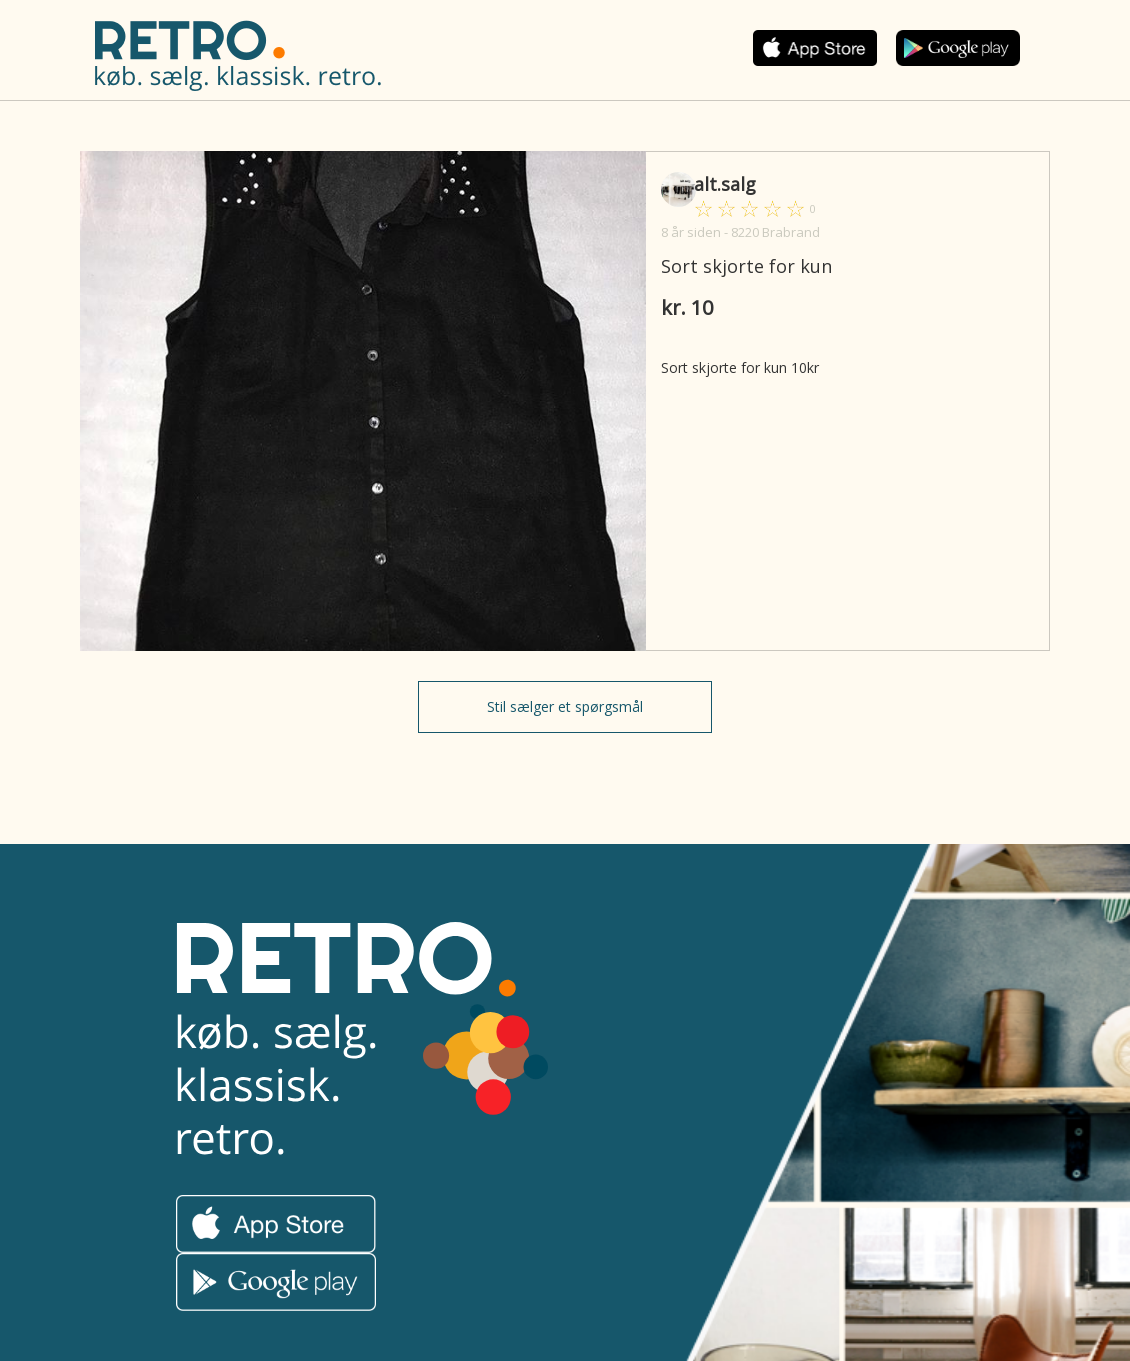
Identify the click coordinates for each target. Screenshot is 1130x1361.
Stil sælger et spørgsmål (565, 706)
